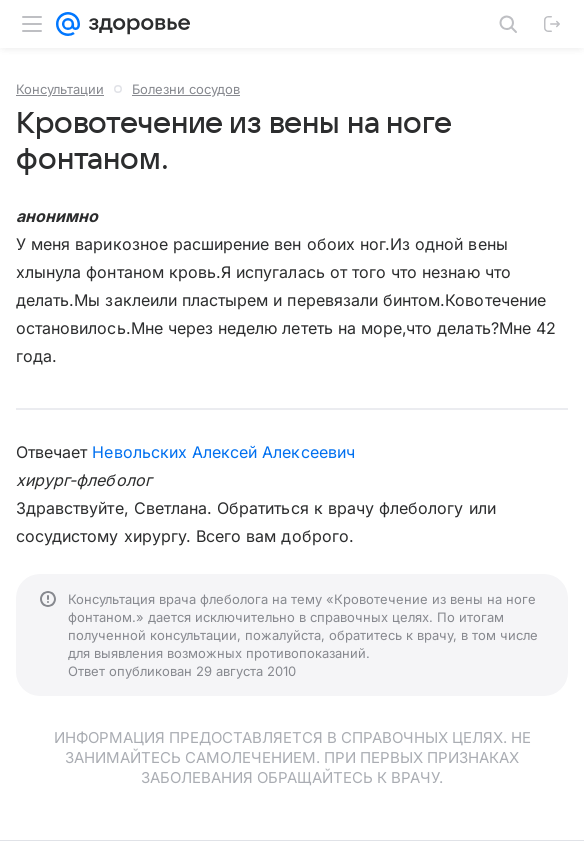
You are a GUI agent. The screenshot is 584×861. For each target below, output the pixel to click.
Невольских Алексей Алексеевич (223, 452)
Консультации (60, 89)
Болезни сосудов (186, 89)
